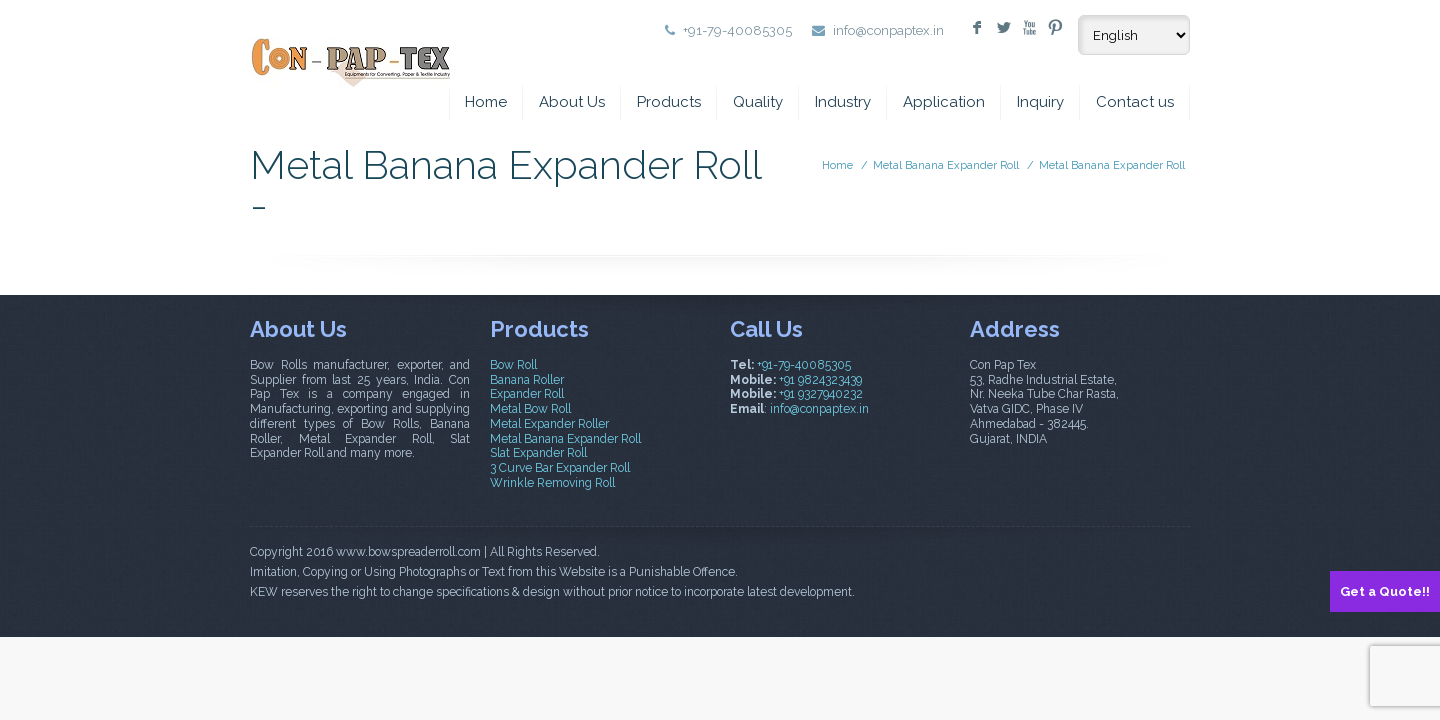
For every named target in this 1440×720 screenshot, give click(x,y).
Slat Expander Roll (538, 453)
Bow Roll (513, 365)
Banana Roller (527, 380)
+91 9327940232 (821, 394)
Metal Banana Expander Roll (946, 165)
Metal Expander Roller (549, 424)
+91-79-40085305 (804, 365)
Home (486, 102)
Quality (758, 102)
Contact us (1135, 102)
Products (669, 102)
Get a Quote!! (1385, 591)
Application (944, 102)
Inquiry (1040, 102)
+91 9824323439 (820, 380)
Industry (843, 102)
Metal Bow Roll (530, 409)
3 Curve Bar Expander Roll (560, 468)
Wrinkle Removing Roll (552, 483)
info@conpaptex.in (888, 30)
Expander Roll (527, 394)
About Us (572, 102)
